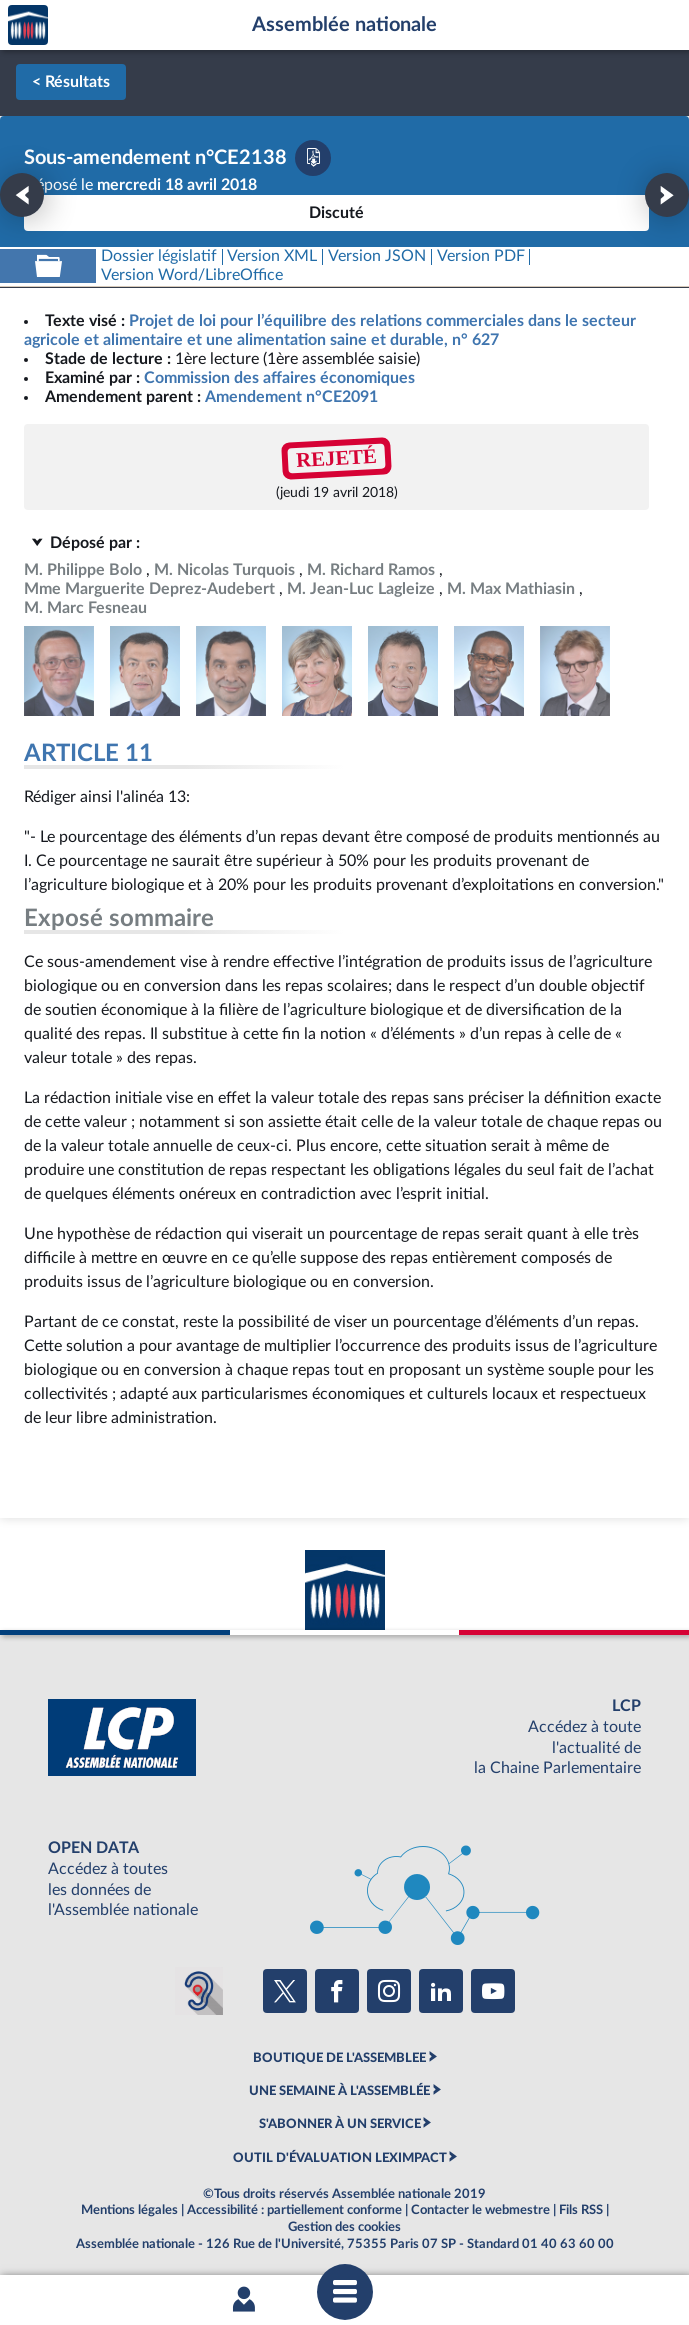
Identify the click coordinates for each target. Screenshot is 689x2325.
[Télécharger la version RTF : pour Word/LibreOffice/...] (192, 275)
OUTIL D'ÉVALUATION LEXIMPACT (340, 2158)
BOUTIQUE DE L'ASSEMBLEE (339, 2058)
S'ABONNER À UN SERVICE (340, 2124)
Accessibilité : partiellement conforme (294, 2210)
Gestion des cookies (344, 2227)
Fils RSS (581, 2210)
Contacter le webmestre (480, 2210)
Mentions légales (129, 2210)
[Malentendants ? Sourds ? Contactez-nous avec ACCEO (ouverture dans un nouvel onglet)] (199, 1991)
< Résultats (71, 82)
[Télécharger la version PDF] (313, 158)
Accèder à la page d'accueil (28, 25)
